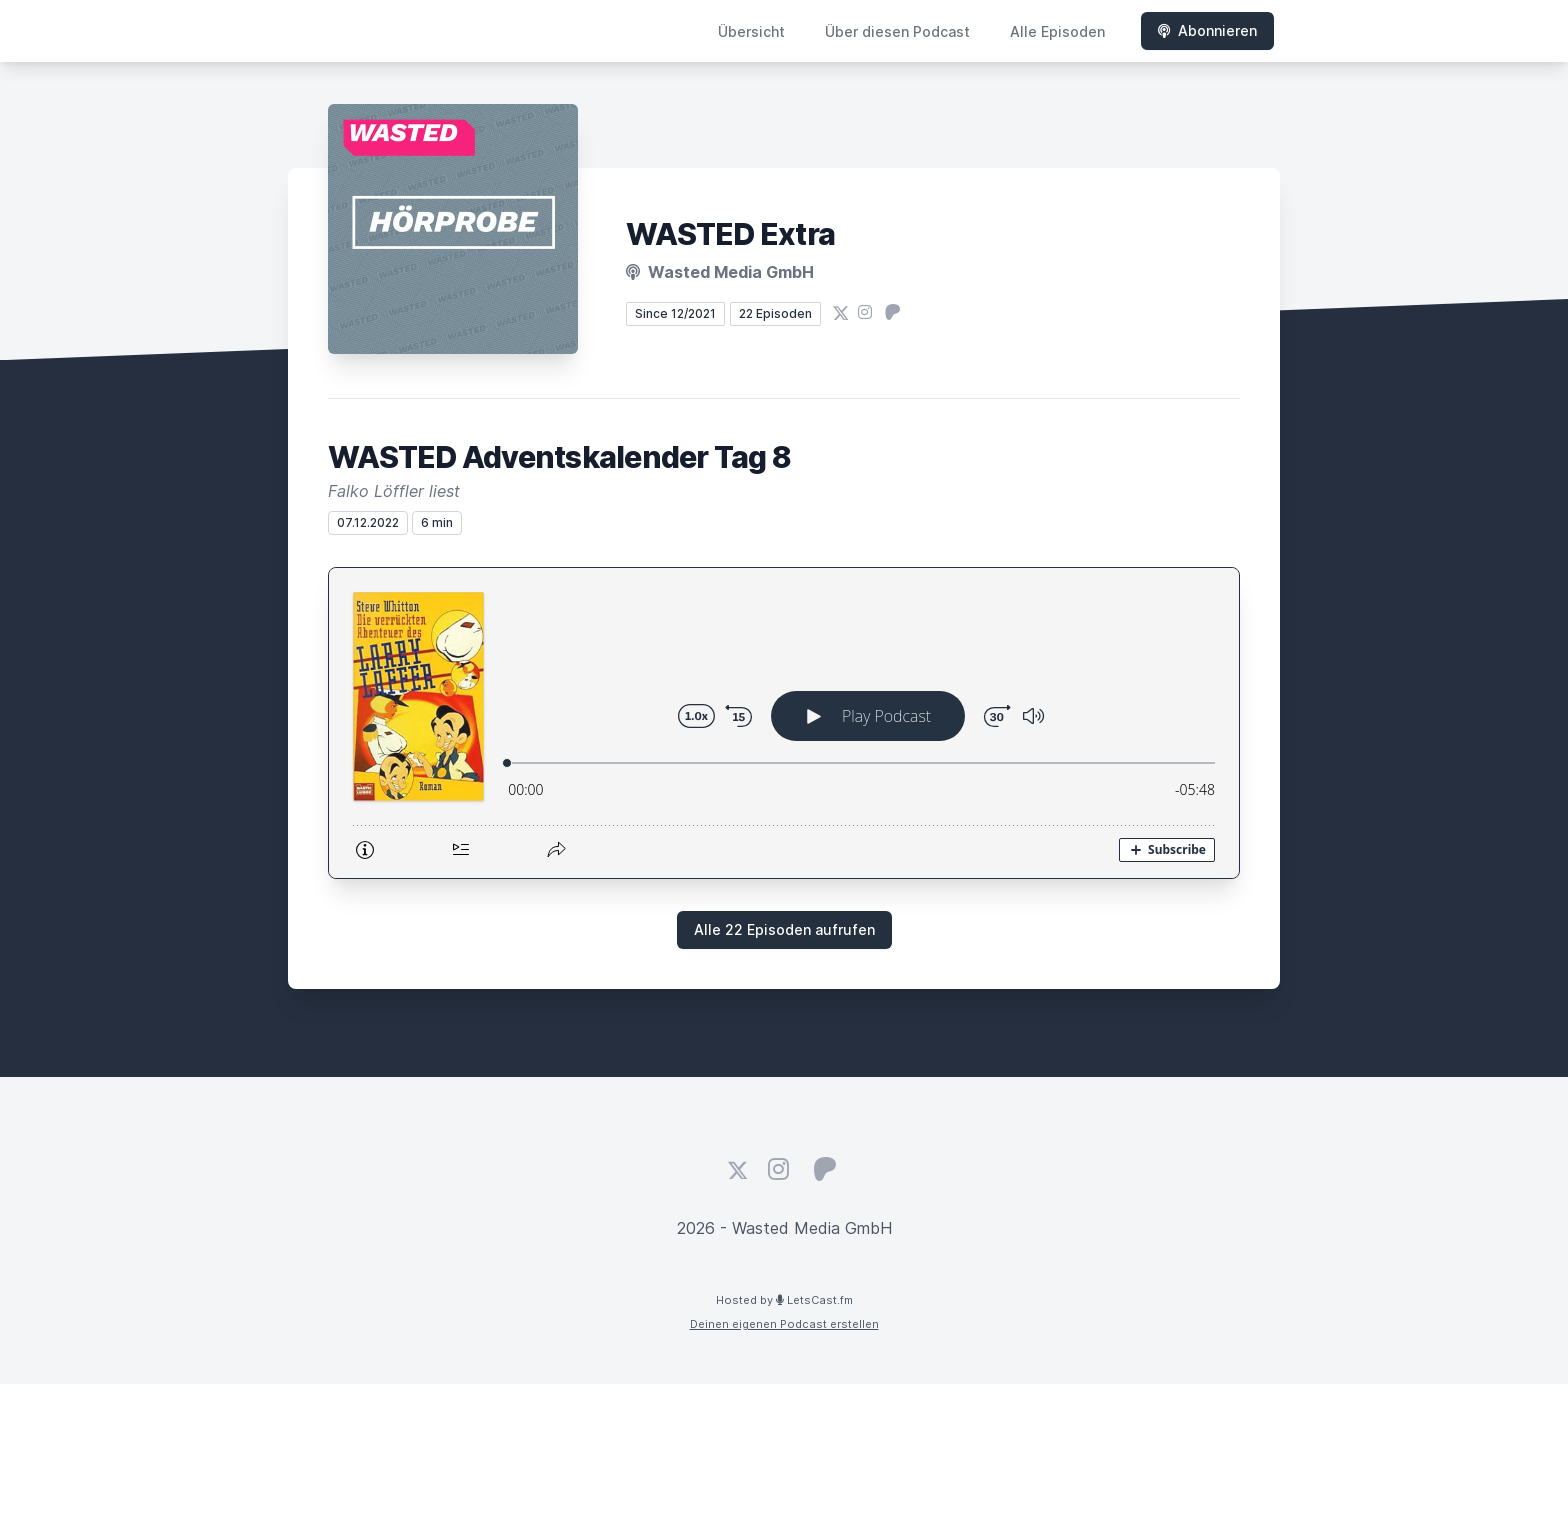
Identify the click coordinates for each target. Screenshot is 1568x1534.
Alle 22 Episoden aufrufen (784, 929)
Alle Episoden (1057, 31)
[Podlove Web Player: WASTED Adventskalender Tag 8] (784, 723)
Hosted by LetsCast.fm (784, 1300)
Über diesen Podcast (897, 31)
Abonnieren (1207, 30)
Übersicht (751, 31)
